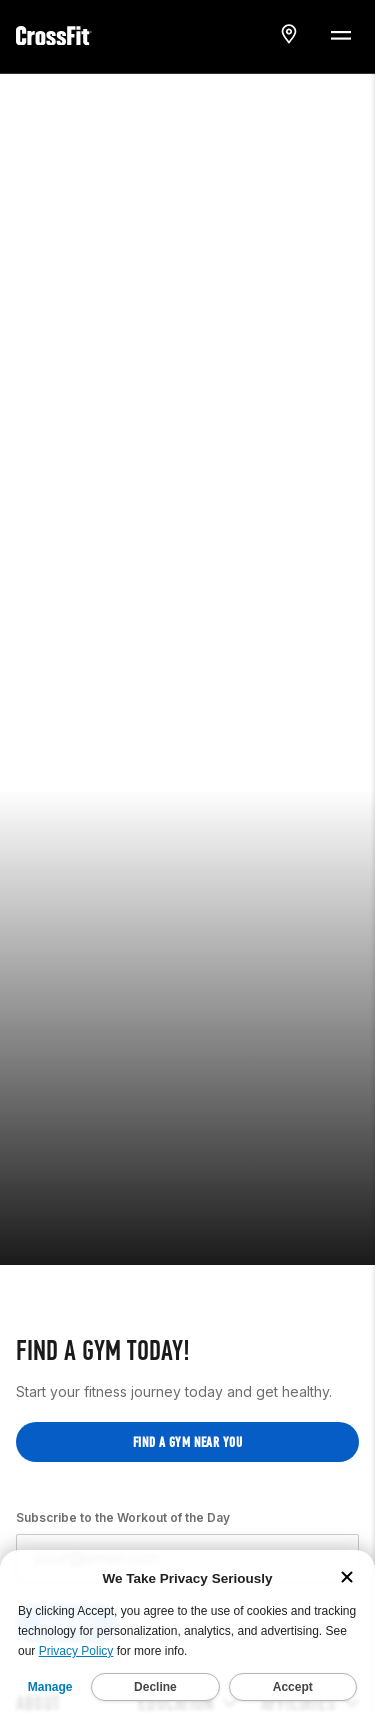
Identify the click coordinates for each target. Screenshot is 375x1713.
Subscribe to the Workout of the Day (123, 1461)
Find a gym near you (187, 1386)
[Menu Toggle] (340, 34)
